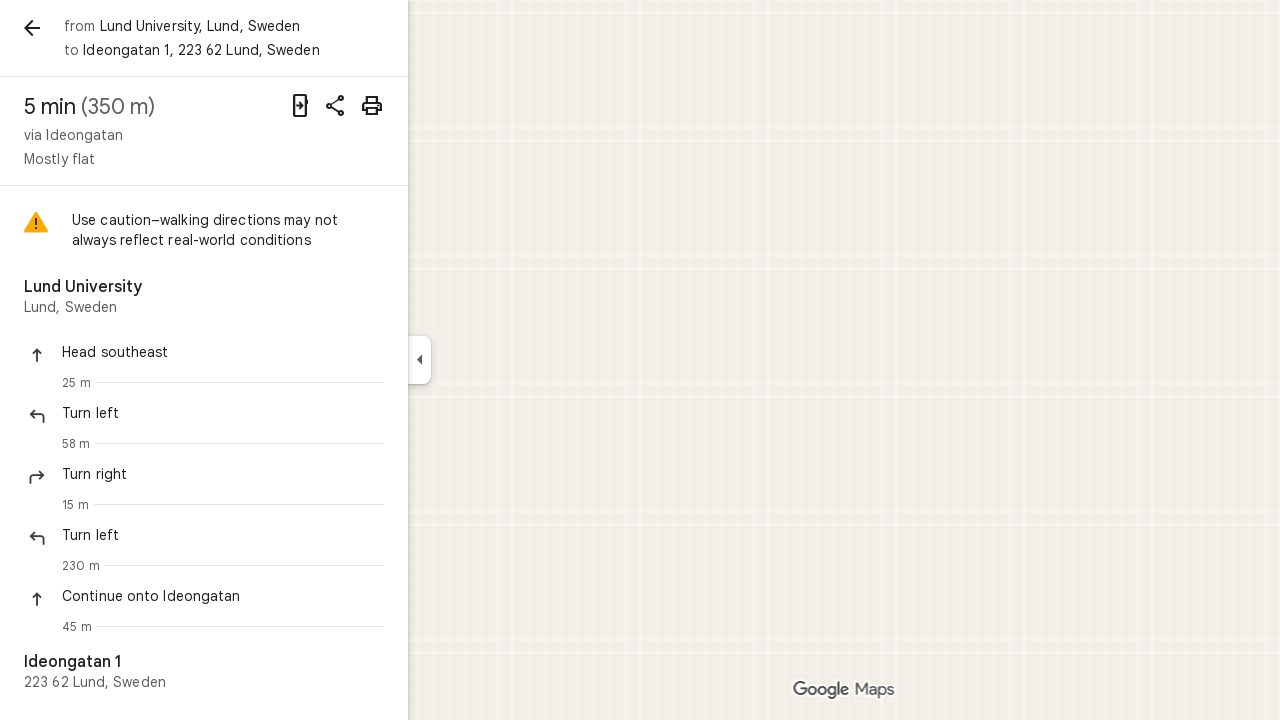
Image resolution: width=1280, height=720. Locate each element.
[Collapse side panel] (491, 360)
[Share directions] (408, 106)
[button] (295, 352)
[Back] (104, 28)
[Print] (444, 106)
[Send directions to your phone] (372, 106)
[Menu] (36, 34)
